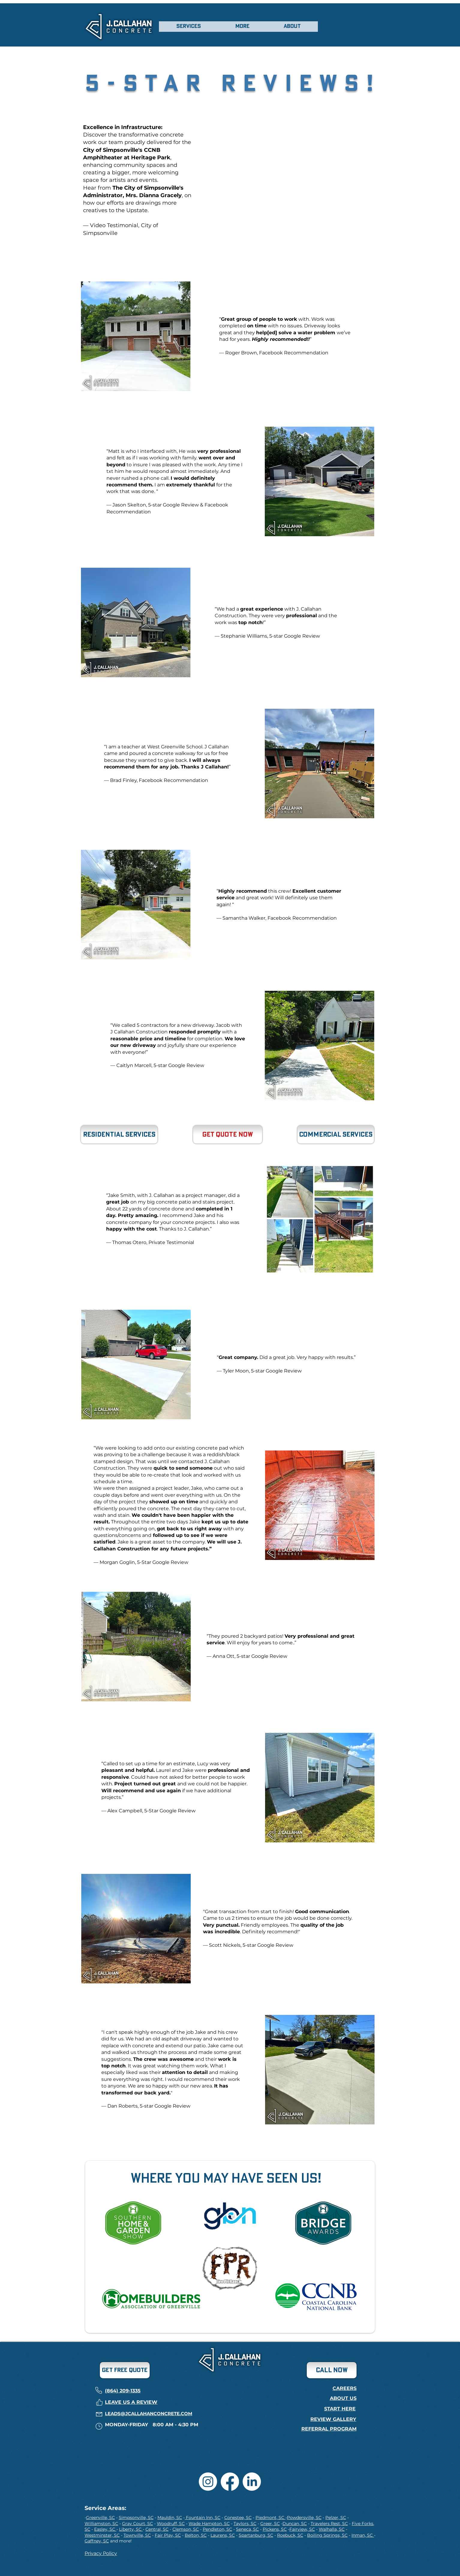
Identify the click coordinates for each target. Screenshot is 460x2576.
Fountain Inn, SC (202, 2517)
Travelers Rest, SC (329, 2523)
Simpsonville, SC (136, 2517)
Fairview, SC (302, 2529)
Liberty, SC (131, 2529)
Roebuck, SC (290, 2535)
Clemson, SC (185, 2529)
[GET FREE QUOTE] (125, 2370)
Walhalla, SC (332, 2529)
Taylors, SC (245, 2523)
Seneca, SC (247, 2529)
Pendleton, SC (217, 2529)
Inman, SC (362, 2535)
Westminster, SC (102, 2535)
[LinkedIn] (252, 2481)
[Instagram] (208, 2481)
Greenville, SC (100, 2517)
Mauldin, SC (169, 2517)
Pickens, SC (275, 2529)
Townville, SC (137, 2535)
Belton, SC (196, 2535)
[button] (188, 27)
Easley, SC (105, 2529)
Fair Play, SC (168, 2535)
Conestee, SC (238, 2517)
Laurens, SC (223, 2535)
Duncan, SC (294, 2523)
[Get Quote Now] (227, 1135)
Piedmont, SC (270, 2517)
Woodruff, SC (171, 2523)
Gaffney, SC (97, 2541)
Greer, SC (270, 2523)
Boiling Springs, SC (327, 2535)
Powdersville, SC (304, 2517)
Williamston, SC (101, 2523)
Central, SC (157, 2529)
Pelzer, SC (335, 2517)
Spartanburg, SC (256, 2535)
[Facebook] (230, 2481)
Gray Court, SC (137, 2523)
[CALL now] (332, 2370)
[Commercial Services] (335, 1135)
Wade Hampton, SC (209, 2523)
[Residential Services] (119, 1135)
